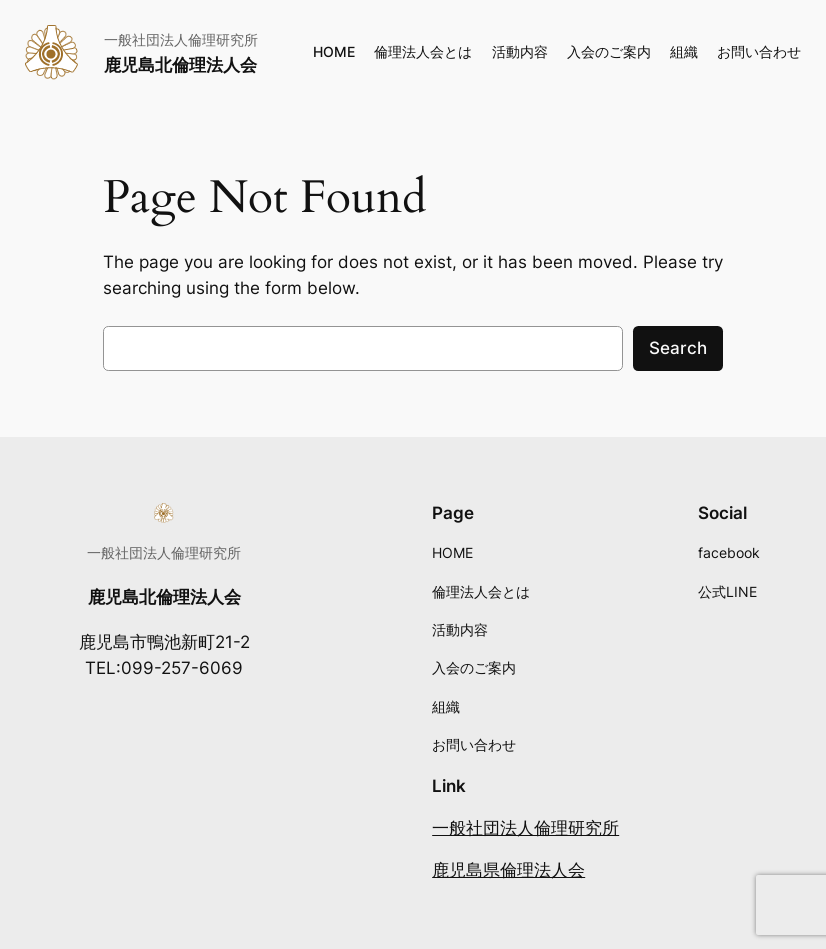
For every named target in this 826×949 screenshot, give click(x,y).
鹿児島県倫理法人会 (508, 870)
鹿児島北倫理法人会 (180, 65)
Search (678, 348)
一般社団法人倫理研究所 (525, 828)
